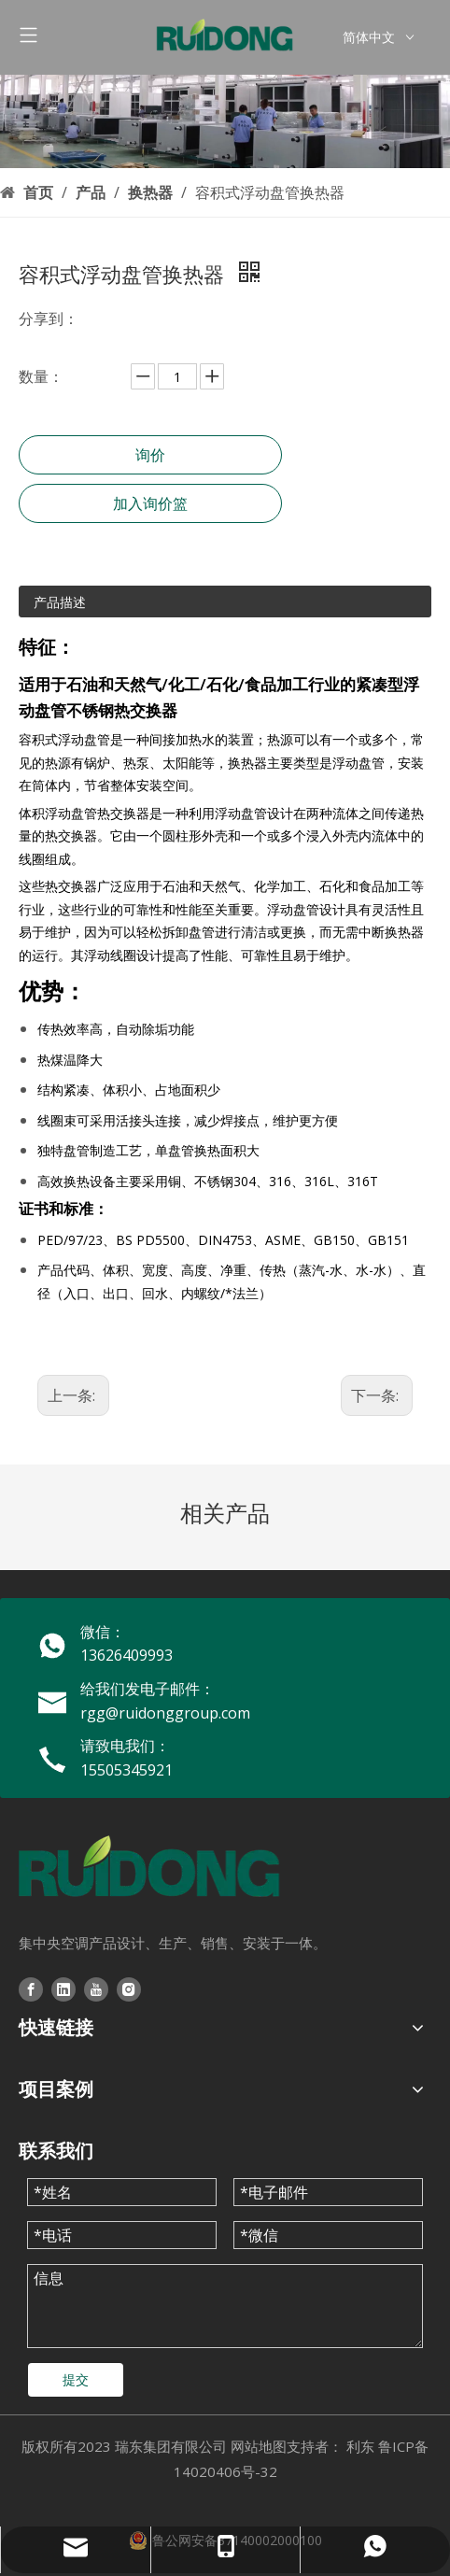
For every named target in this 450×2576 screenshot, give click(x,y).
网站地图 (259, 2446)
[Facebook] (31, 1989)
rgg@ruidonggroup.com (165, 1713)
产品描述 (60, 602)
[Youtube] (96, 1989)
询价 (150, 455)
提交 (76, 2379)
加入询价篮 (150, 503)
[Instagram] (129, 1989)
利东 (360, 2446)
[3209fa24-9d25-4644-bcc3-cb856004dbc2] (225, 121)
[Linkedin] (63, 1989)
